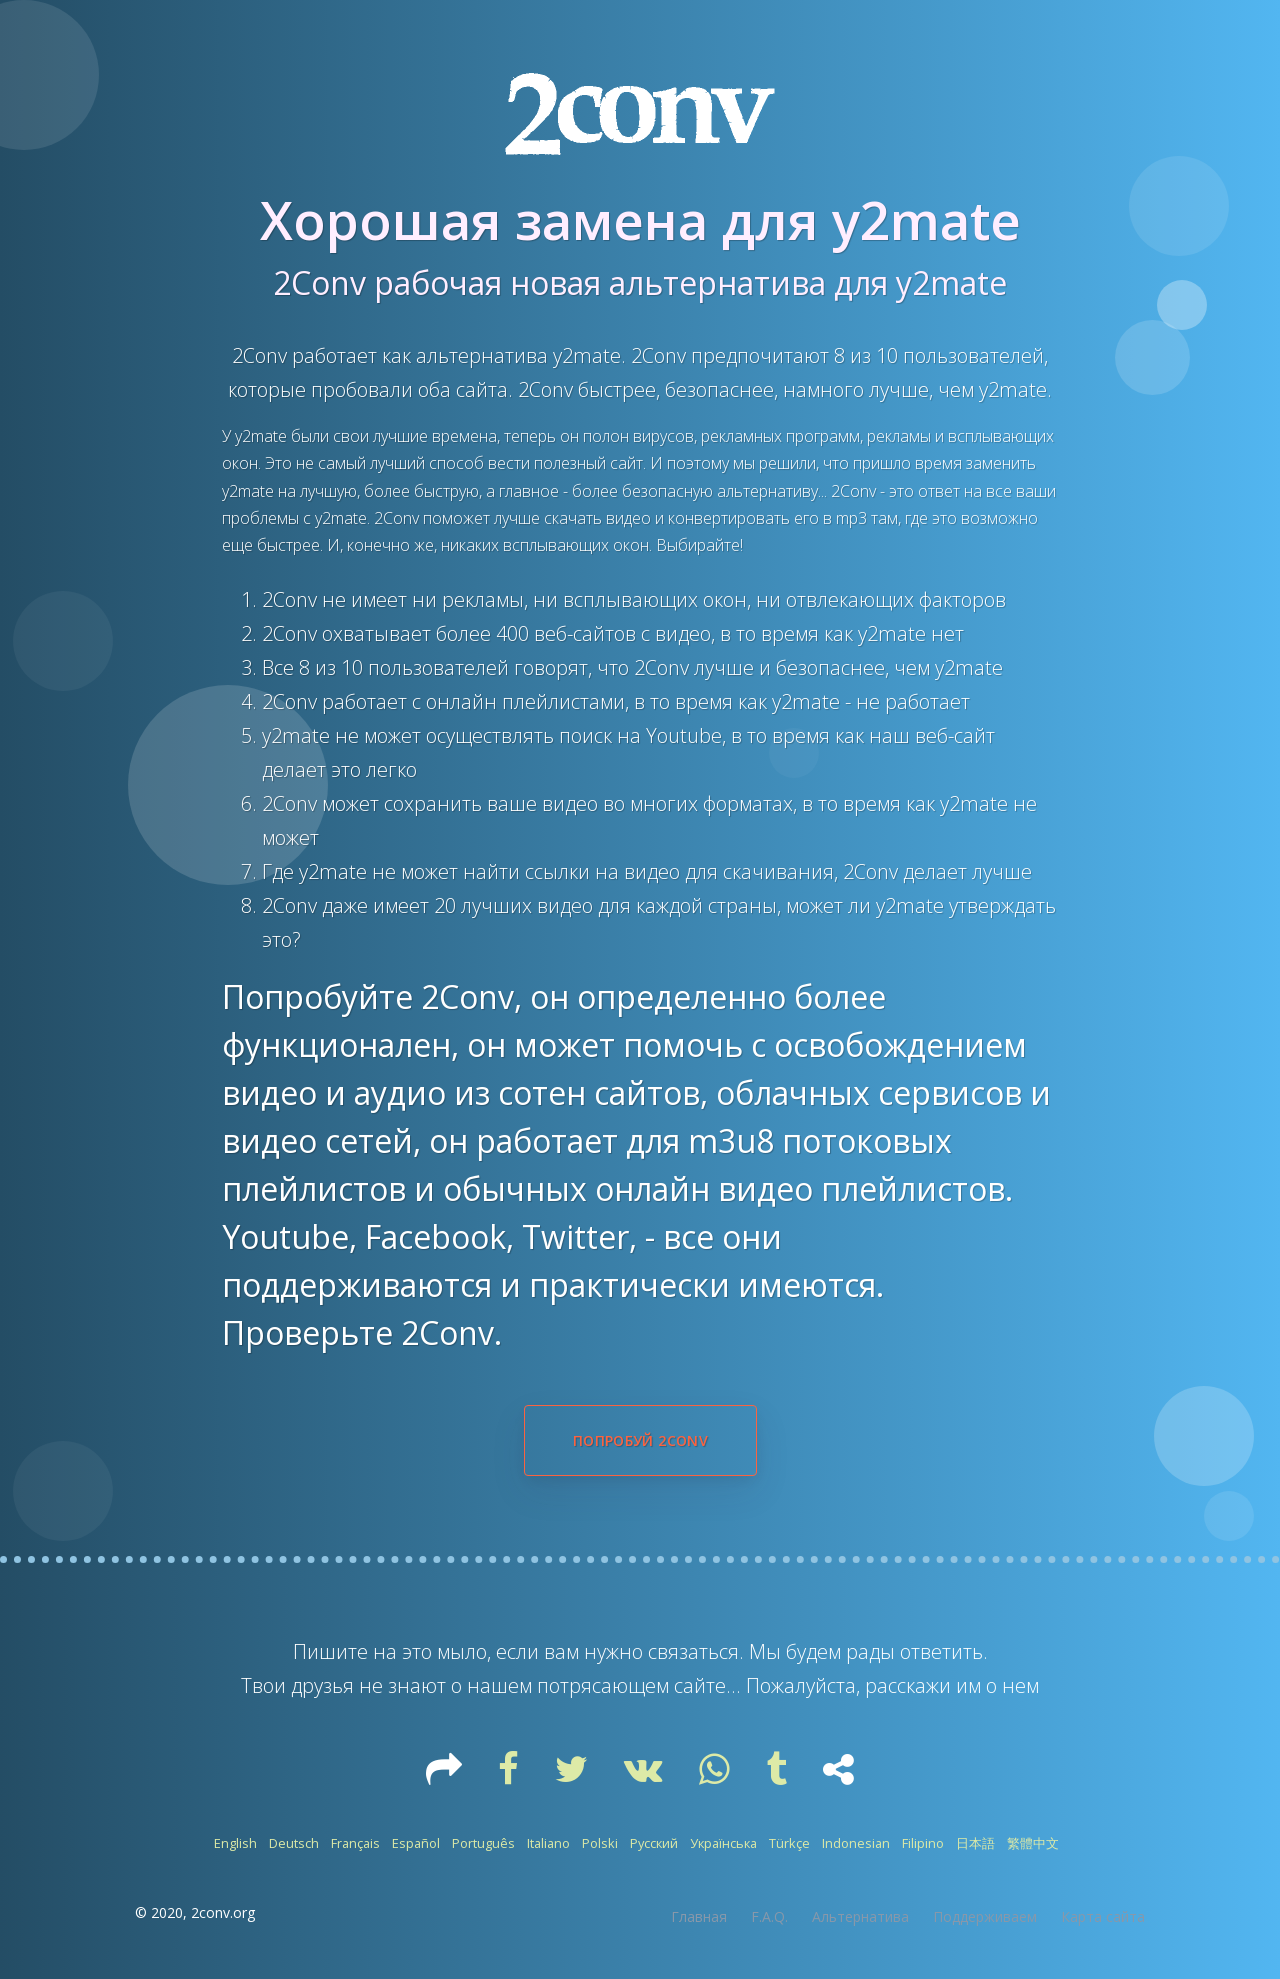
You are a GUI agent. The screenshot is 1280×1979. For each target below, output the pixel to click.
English (235, 1843)
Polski (600, 1843)
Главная (699, 1916)
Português (483, 1843)
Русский (654, 1843)
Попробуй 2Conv (640, 1440)
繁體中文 (1033, 1843)
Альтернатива (860, 1916)
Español (416, 1843)
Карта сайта (1103, 1916)
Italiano (548, 1843)
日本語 (975, 1843)
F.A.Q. (769, 1916)
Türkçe (789, 1843)
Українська (723, 1843)
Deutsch (294, 1843)
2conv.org (223, 1912)
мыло (462, 1651)
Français (355, 1843)
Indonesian (856, 1843)
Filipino (923, 1843)
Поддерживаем (985, 1916)
